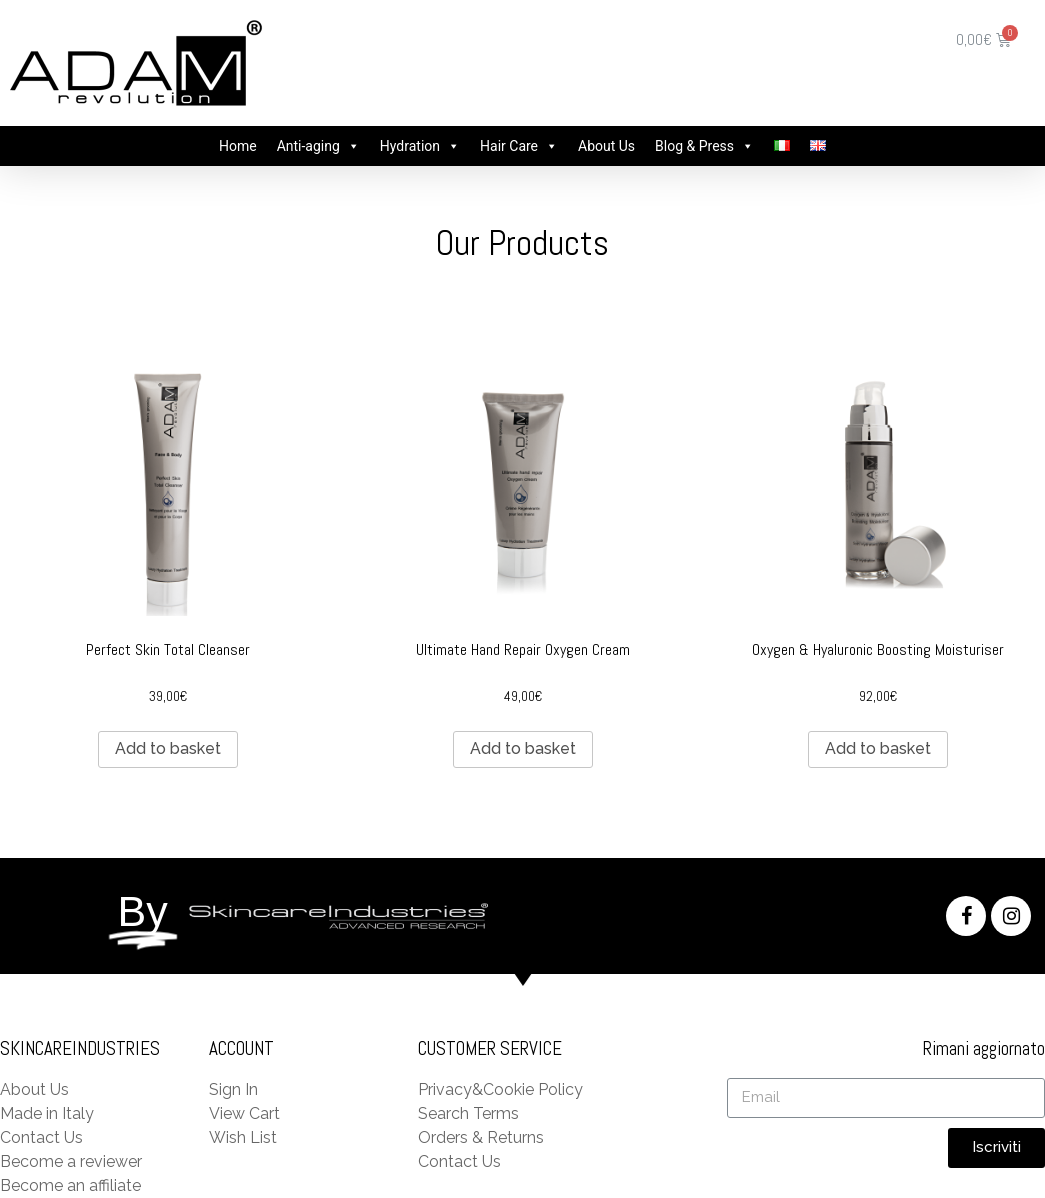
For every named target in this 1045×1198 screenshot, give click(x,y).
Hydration (410, 146)
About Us (606, 146)
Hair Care (509, 146)
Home (238, 146)
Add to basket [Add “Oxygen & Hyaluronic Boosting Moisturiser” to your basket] (878, 748)
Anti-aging (308, 146)
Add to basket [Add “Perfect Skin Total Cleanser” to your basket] (168, 748)
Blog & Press (694, 146)
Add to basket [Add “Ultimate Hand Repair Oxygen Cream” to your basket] (523, 748)
